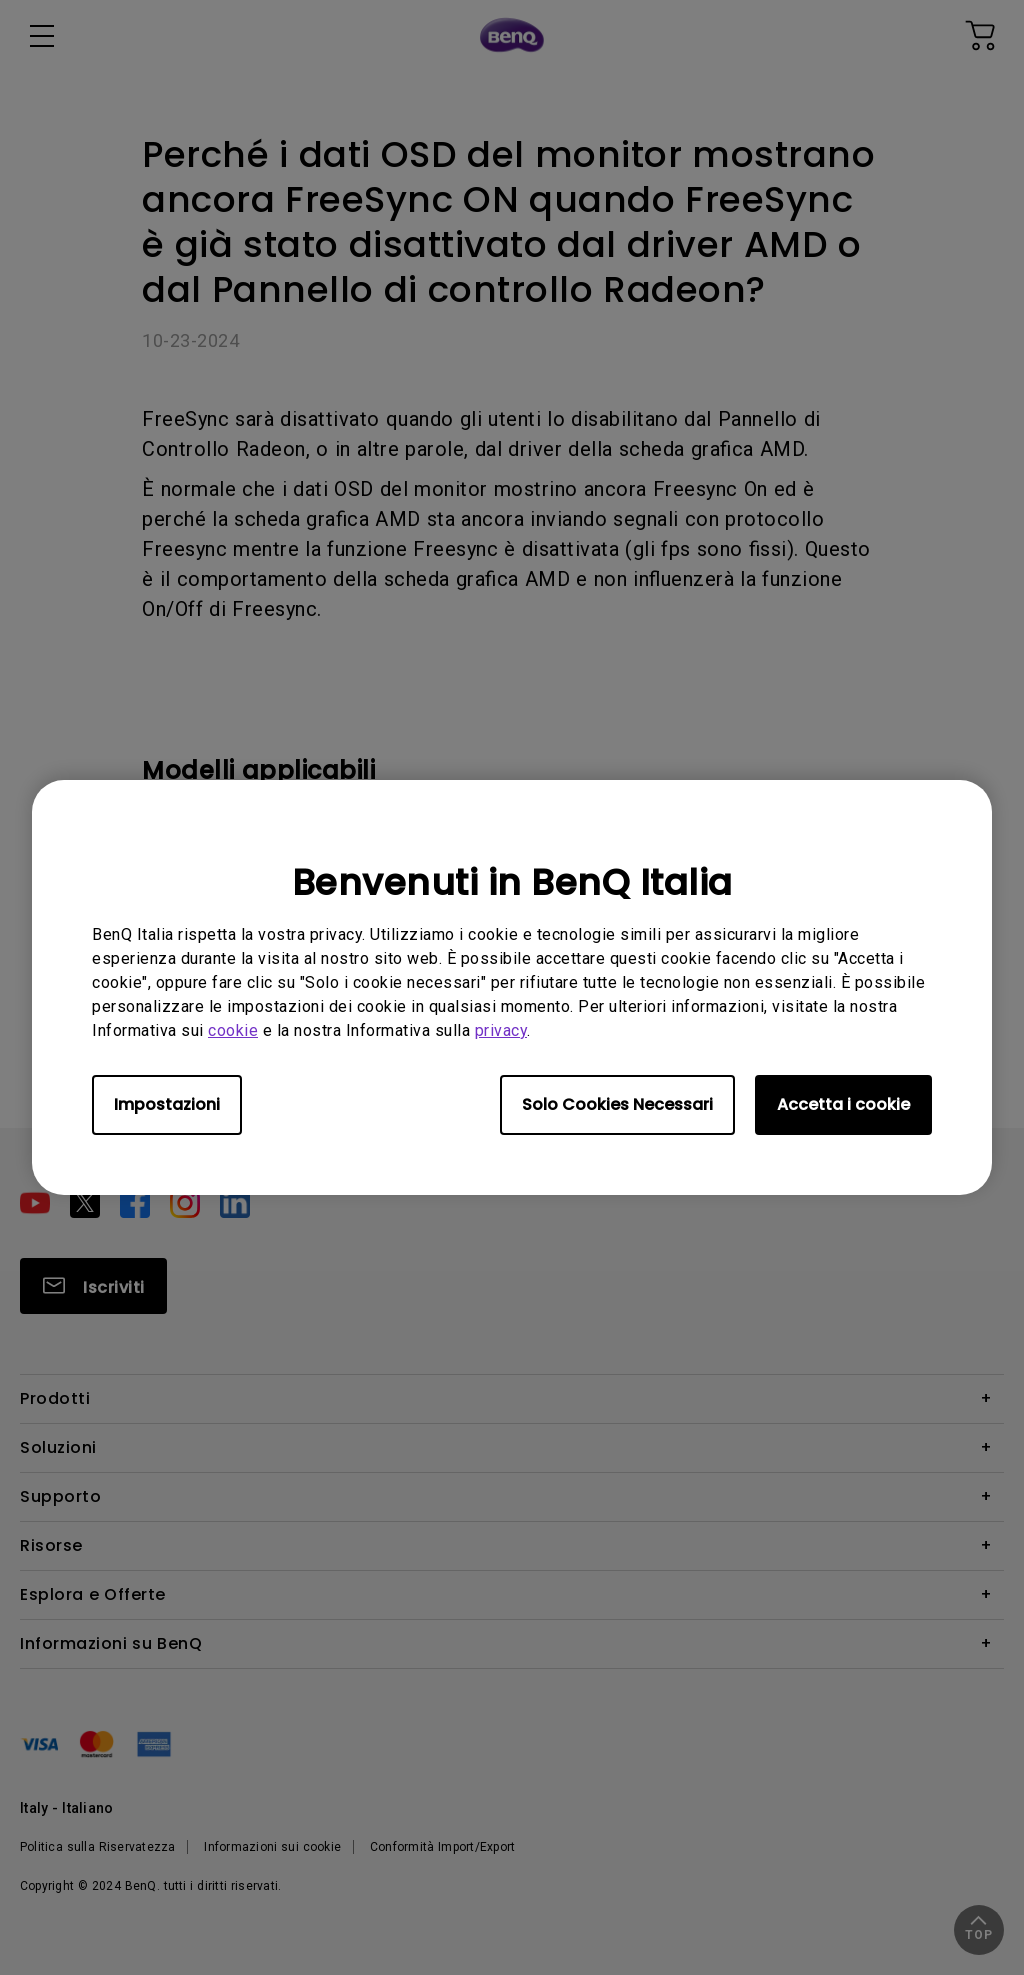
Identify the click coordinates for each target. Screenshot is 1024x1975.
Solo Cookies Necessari (617, 1104)
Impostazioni (167, 1104)
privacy (501, 1030)
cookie (233, 1030)
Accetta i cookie (843, 1104)
